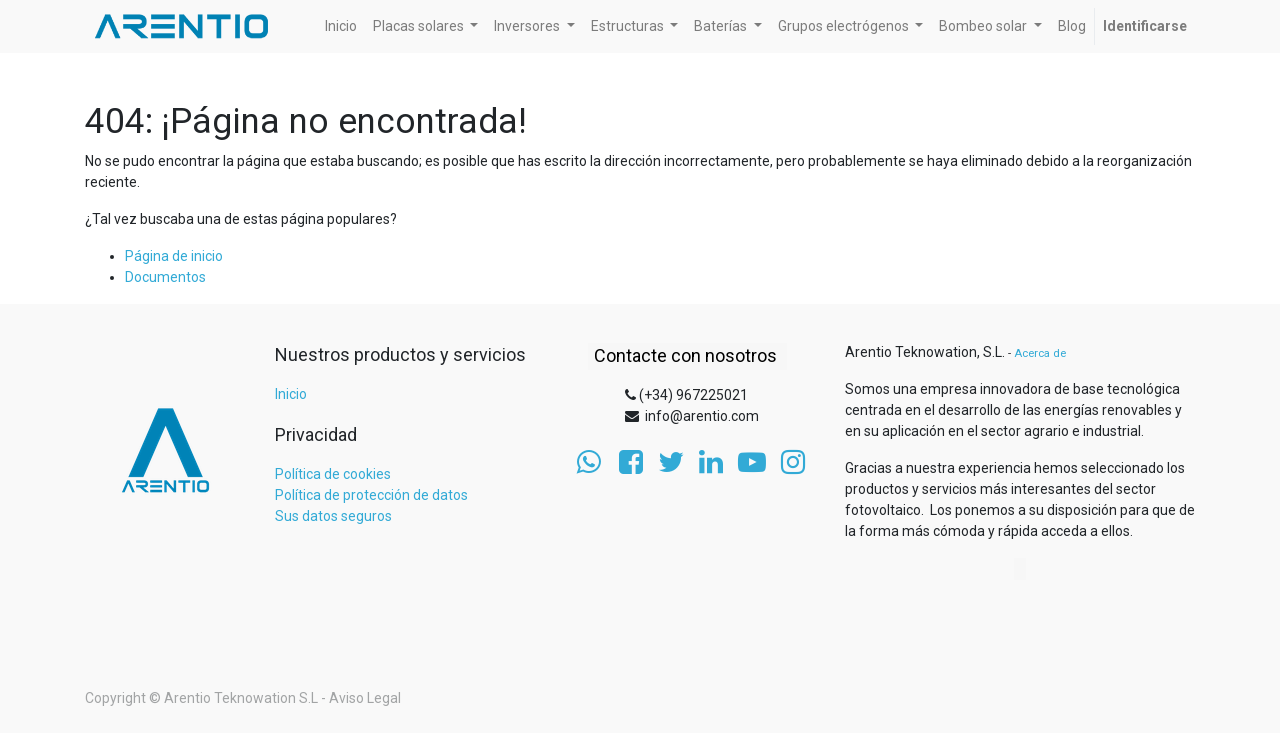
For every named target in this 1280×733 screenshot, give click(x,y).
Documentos (165, 277)
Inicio (291, 394)
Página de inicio (174, 256)
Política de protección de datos (371, 495)
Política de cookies (333, 474)
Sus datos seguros (333, 516)
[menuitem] (341, 26)
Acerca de (1040, 353)
